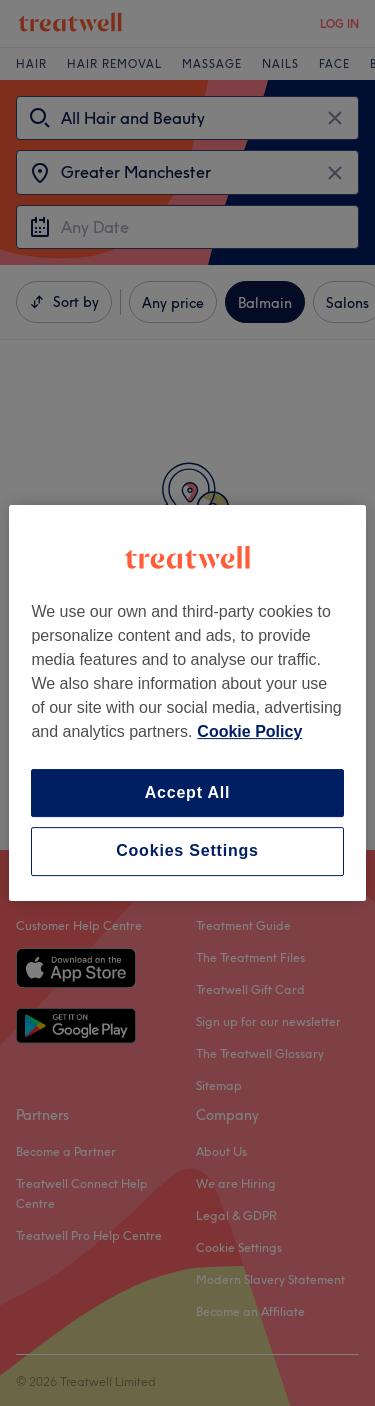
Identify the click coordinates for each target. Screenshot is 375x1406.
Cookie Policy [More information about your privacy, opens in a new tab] (249, 731)
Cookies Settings (187, 851)
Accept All (188, 792)
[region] (187, 703)
